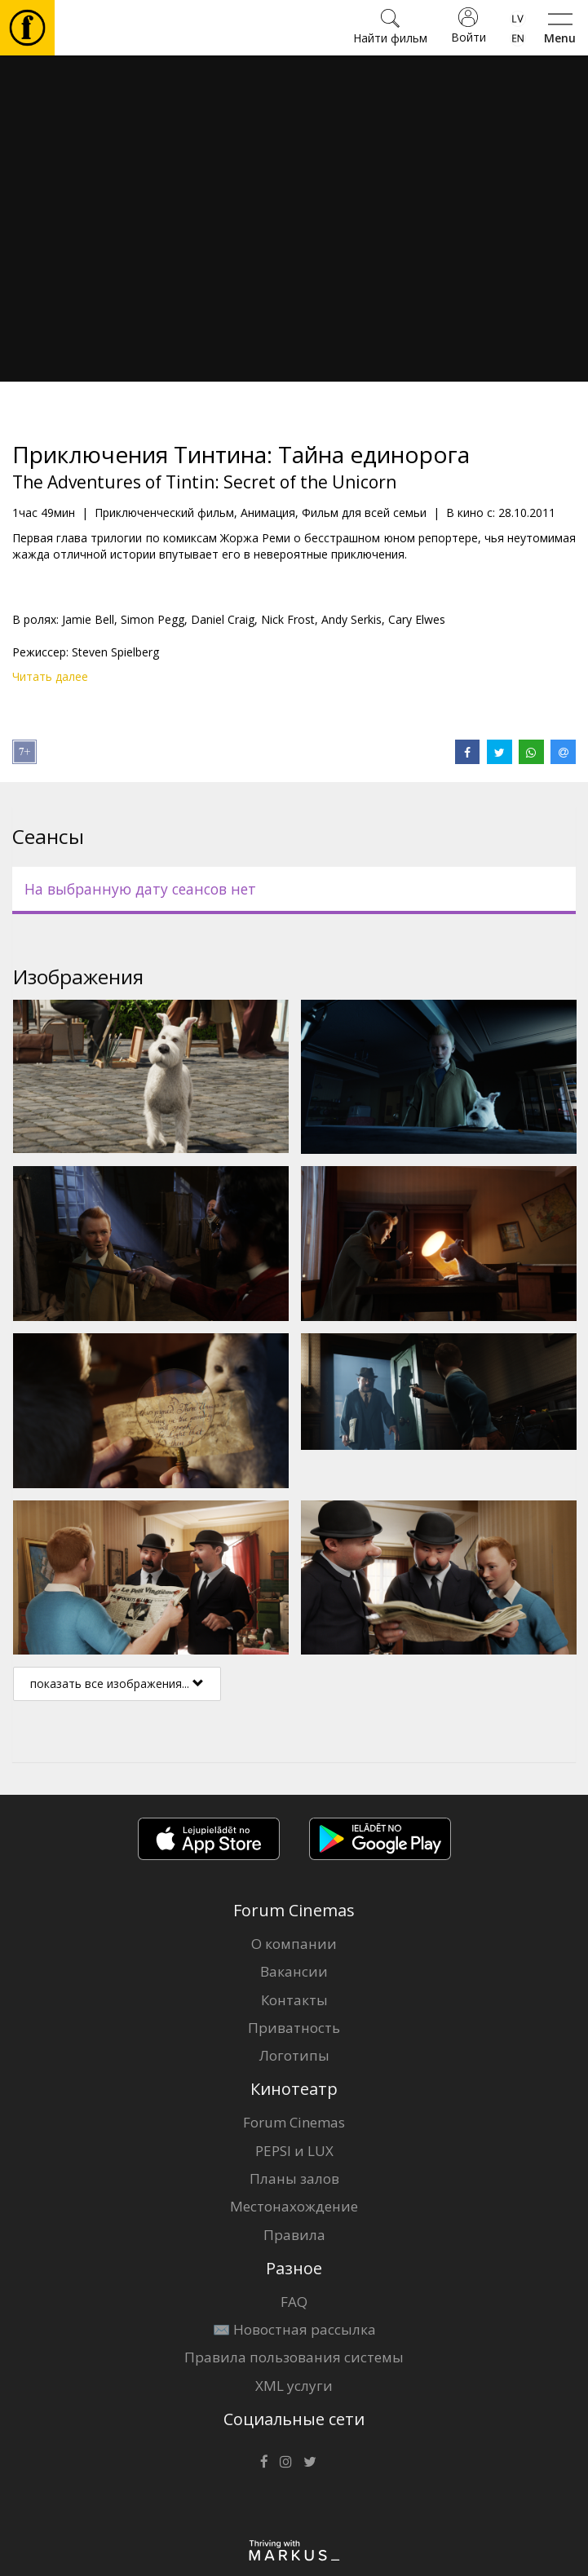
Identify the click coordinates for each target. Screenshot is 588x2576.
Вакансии (294, 1971)
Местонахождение (294, 2206)
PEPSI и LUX (294, 2150)
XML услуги (294, 2385)
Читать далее (50, 676)
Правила (294, 2234)
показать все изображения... (117, 1683)
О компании (294, 1943)
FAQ (294, 2301)
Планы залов (294, 2178)
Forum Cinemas (294, 2122)
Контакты (294, 2000)
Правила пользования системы (294, 2357)
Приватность (294, 2027)
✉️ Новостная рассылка (294, 2329)
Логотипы (294, 2055)
